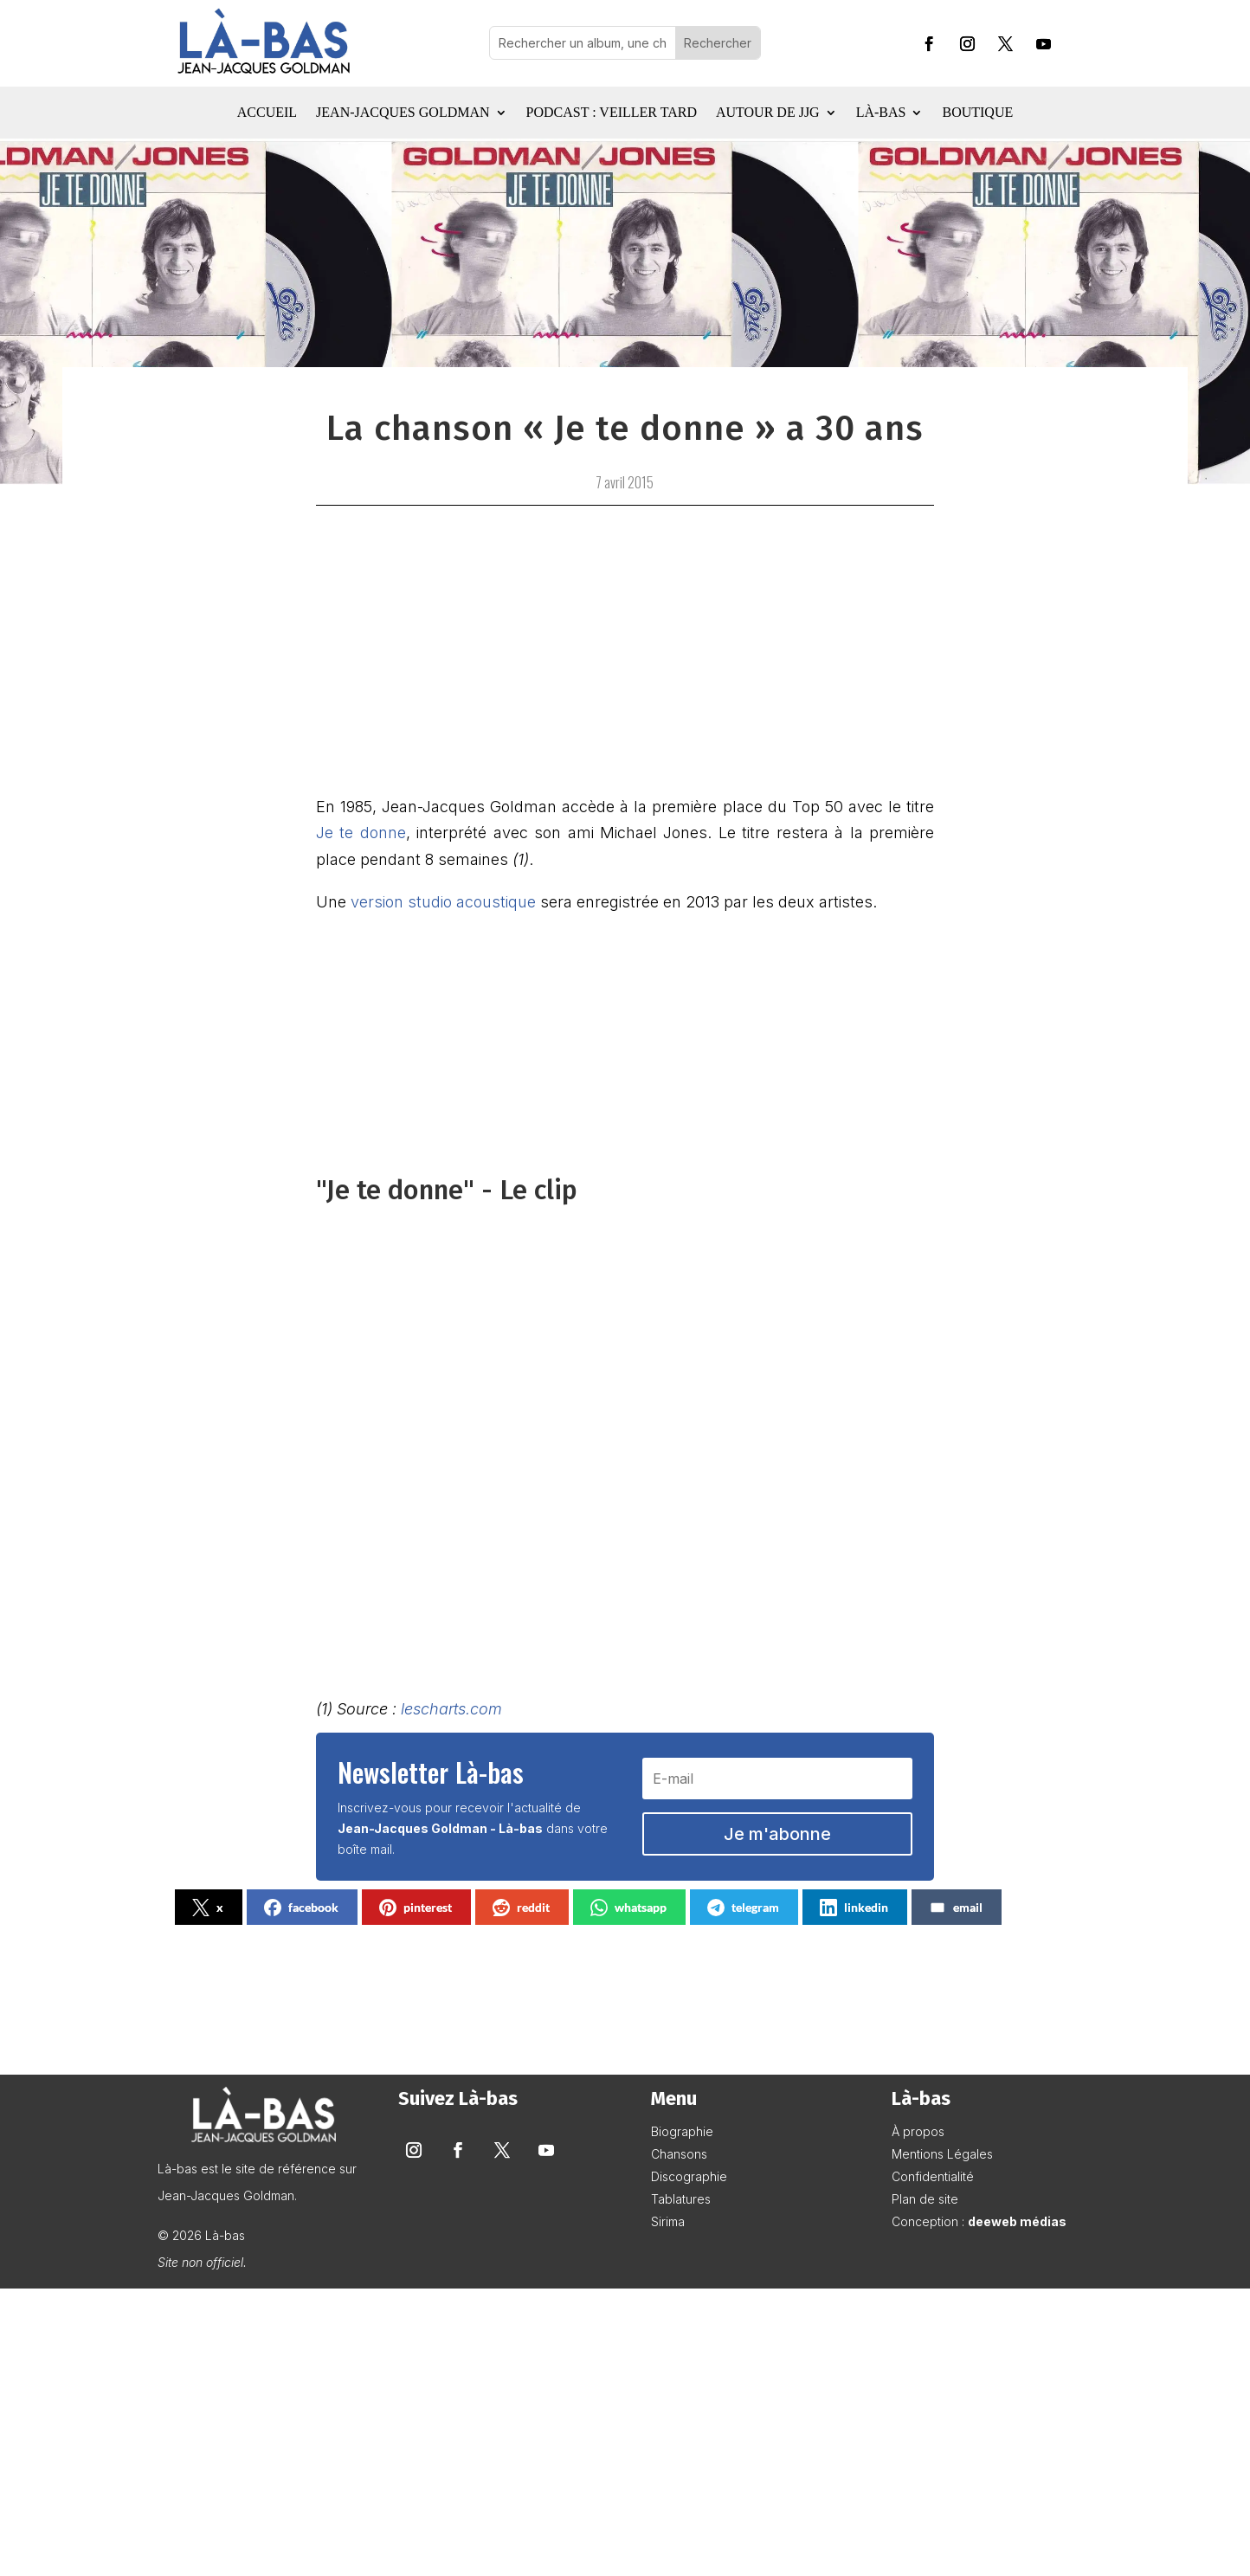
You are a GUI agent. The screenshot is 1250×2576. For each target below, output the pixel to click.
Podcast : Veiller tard (611, 113)
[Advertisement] (625, 2433)
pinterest (415, 1907)
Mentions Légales (942, 2154)
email (956, 1907)
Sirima (668, 2221)
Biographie (682, 2131)
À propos (918, 2131)
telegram (743, 1907)
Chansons (679, 2154)
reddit (521, 1907)
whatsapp (628, 1907)
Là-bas (881, 113)
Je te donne (361, 832)
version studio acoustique (443, 902)
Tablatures (681, 2199)
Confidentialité (933, 2176)
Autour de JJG (768, 113)
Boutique (977, 113)
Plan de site (925, 2199)
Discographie (689, 2176)
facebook (301, 1907)
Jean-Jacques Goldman (402, 113)
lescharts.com (451, 1709)
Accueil (267, 113)
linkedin (854, 1907)
